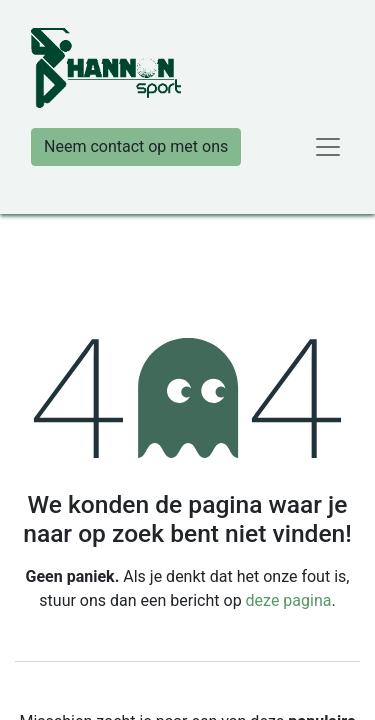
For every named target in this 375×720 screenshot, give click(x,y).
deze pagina (289, 600)
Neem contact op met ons (136, 146)
